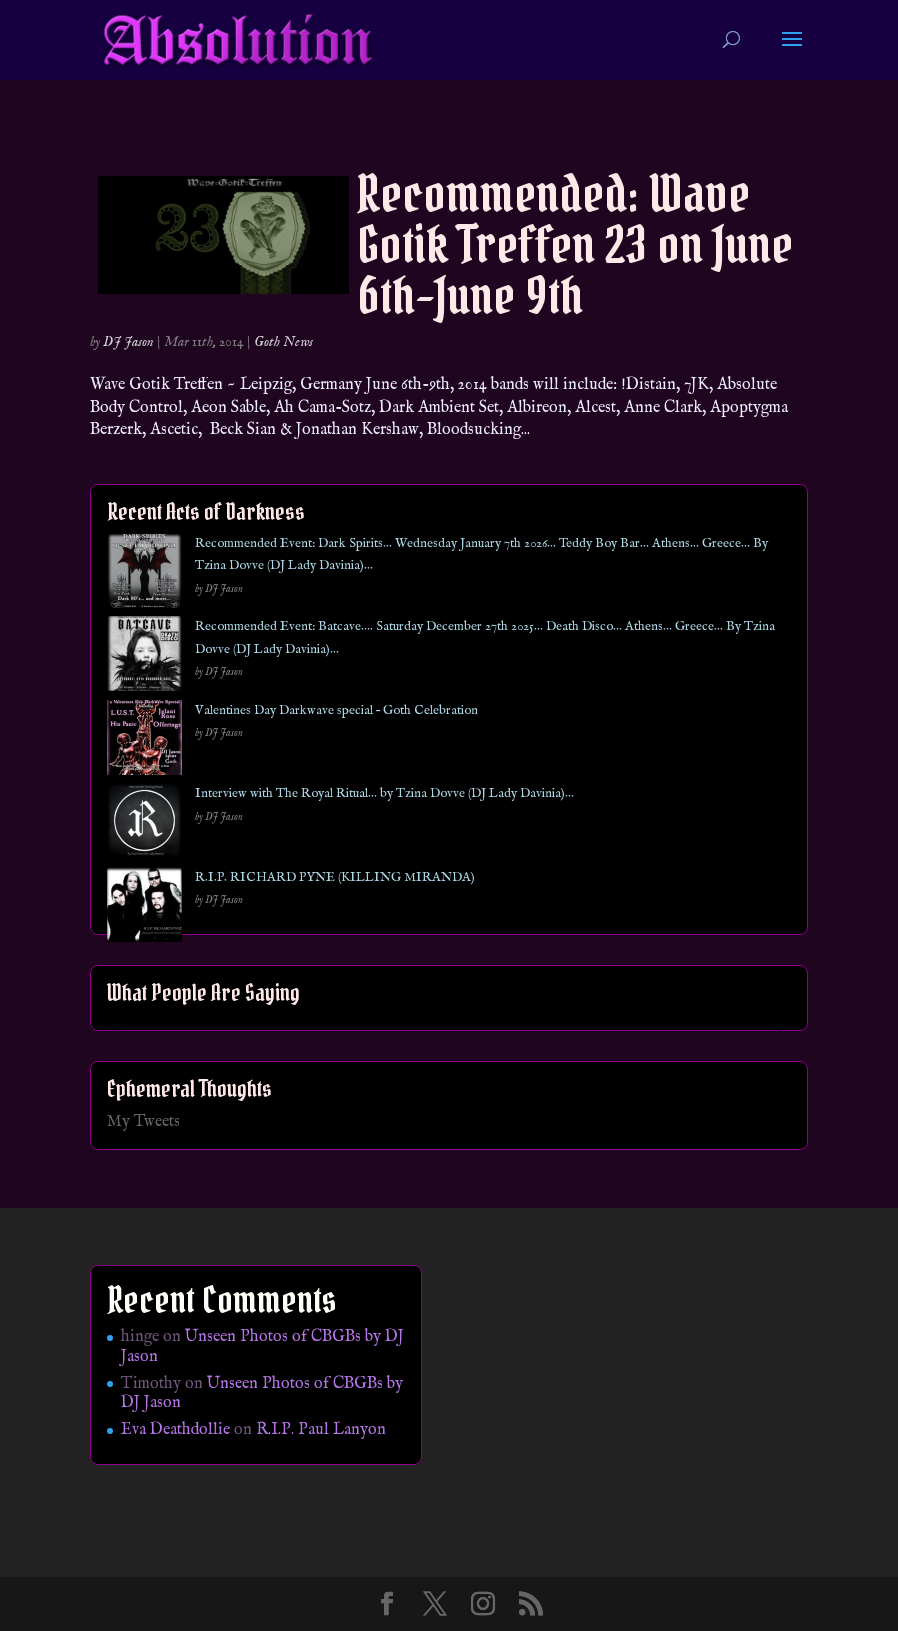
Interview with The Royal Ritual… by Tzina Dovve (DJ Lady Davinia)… (384, 793)
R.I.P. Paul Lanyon (321, 1430)
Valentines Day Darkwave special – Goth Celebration (336, 710)
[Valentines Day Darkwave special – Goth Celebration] (144, 741)
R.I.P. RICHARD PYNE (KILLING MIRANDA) (335, 877)
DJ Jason (128, 342)
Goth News (283, 342)
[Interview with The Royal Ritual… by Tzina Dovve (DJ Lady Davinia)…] (144, 824)
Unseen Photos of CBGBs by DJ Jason (262, 1346)
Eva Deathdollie (175, 1430)
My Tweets (143, 1122)
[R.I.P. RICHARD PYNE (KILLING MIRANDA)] (144, 908)
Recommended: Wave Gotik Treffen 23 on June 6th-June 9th (575, 244)
